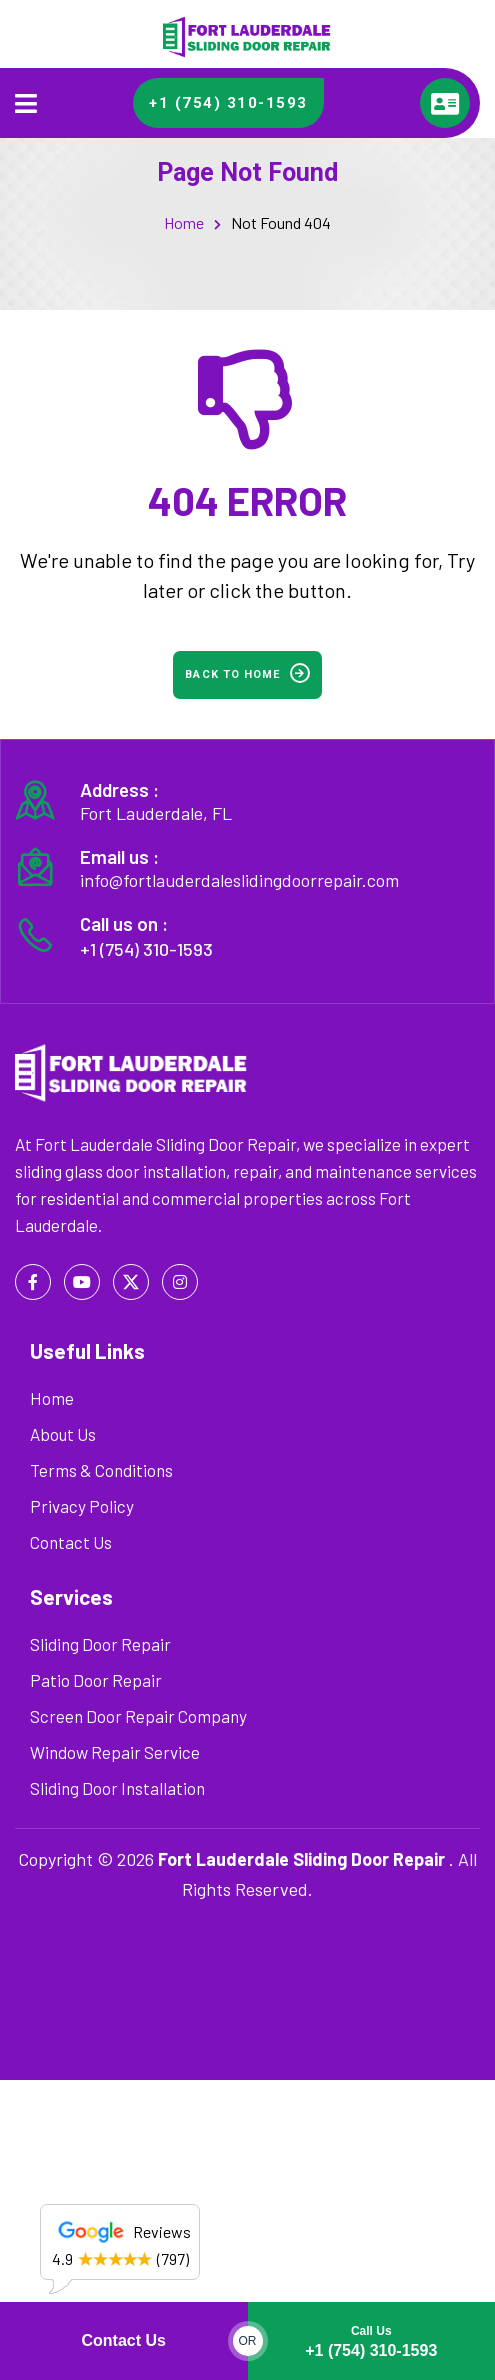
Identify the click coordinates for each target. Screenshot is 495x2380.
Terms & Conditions (101, 1470)
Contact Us (124, 2340)
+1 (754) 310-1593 (371, 2337)
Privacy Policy (82, 1506)
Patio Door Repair (96, 1680)
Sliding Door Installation (117, 1788)
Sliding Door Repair (100, 1644)
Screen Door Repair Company (138, 1716)
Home (184, 222)
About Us (63, 1434)
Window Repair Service (115, 1752)
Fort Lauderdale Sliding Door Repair (301, 1859)
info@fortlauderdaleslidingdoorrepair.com (239, 880)
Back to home (247, 673)
